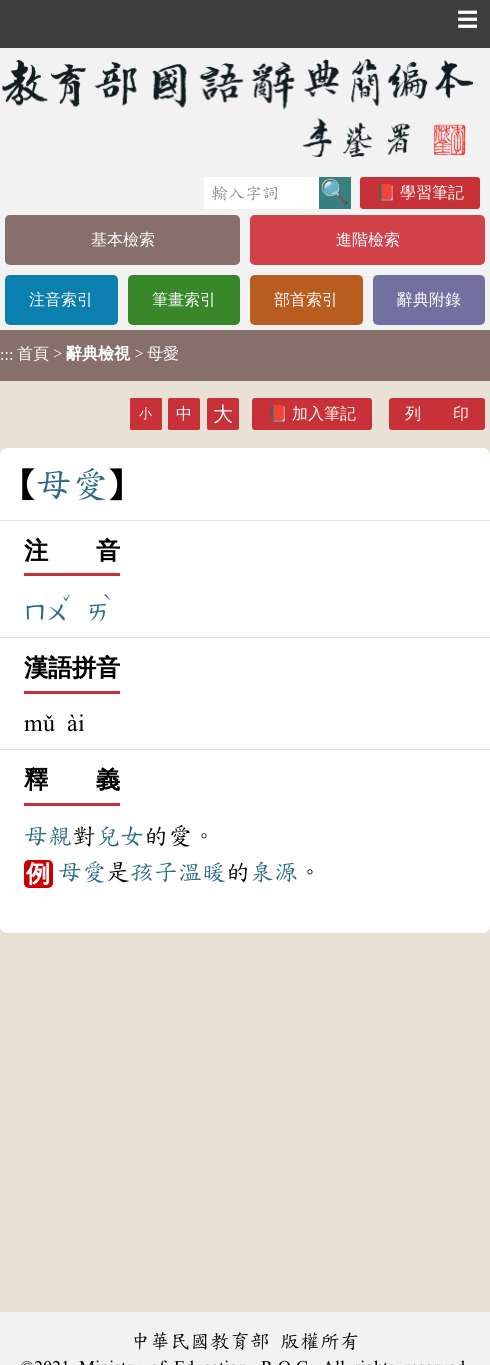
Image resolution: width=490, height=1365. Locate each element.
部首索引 (306, 299)
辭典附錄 (429, 299)
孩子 (154, 872)
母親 (48, 836)
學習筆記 (432, 192)
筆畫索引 (184, 299)
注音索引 (61, 299)
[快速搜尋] (261, 193)
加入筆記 (324, 413)
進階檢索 (368, 239)
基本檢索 (123, 239)
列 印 (437, 413)
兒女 (120, 836)
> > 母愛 (89, 354)
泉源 (274, 872)
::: (6, 355)
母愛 (82, 872)
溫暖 (202, 872)
